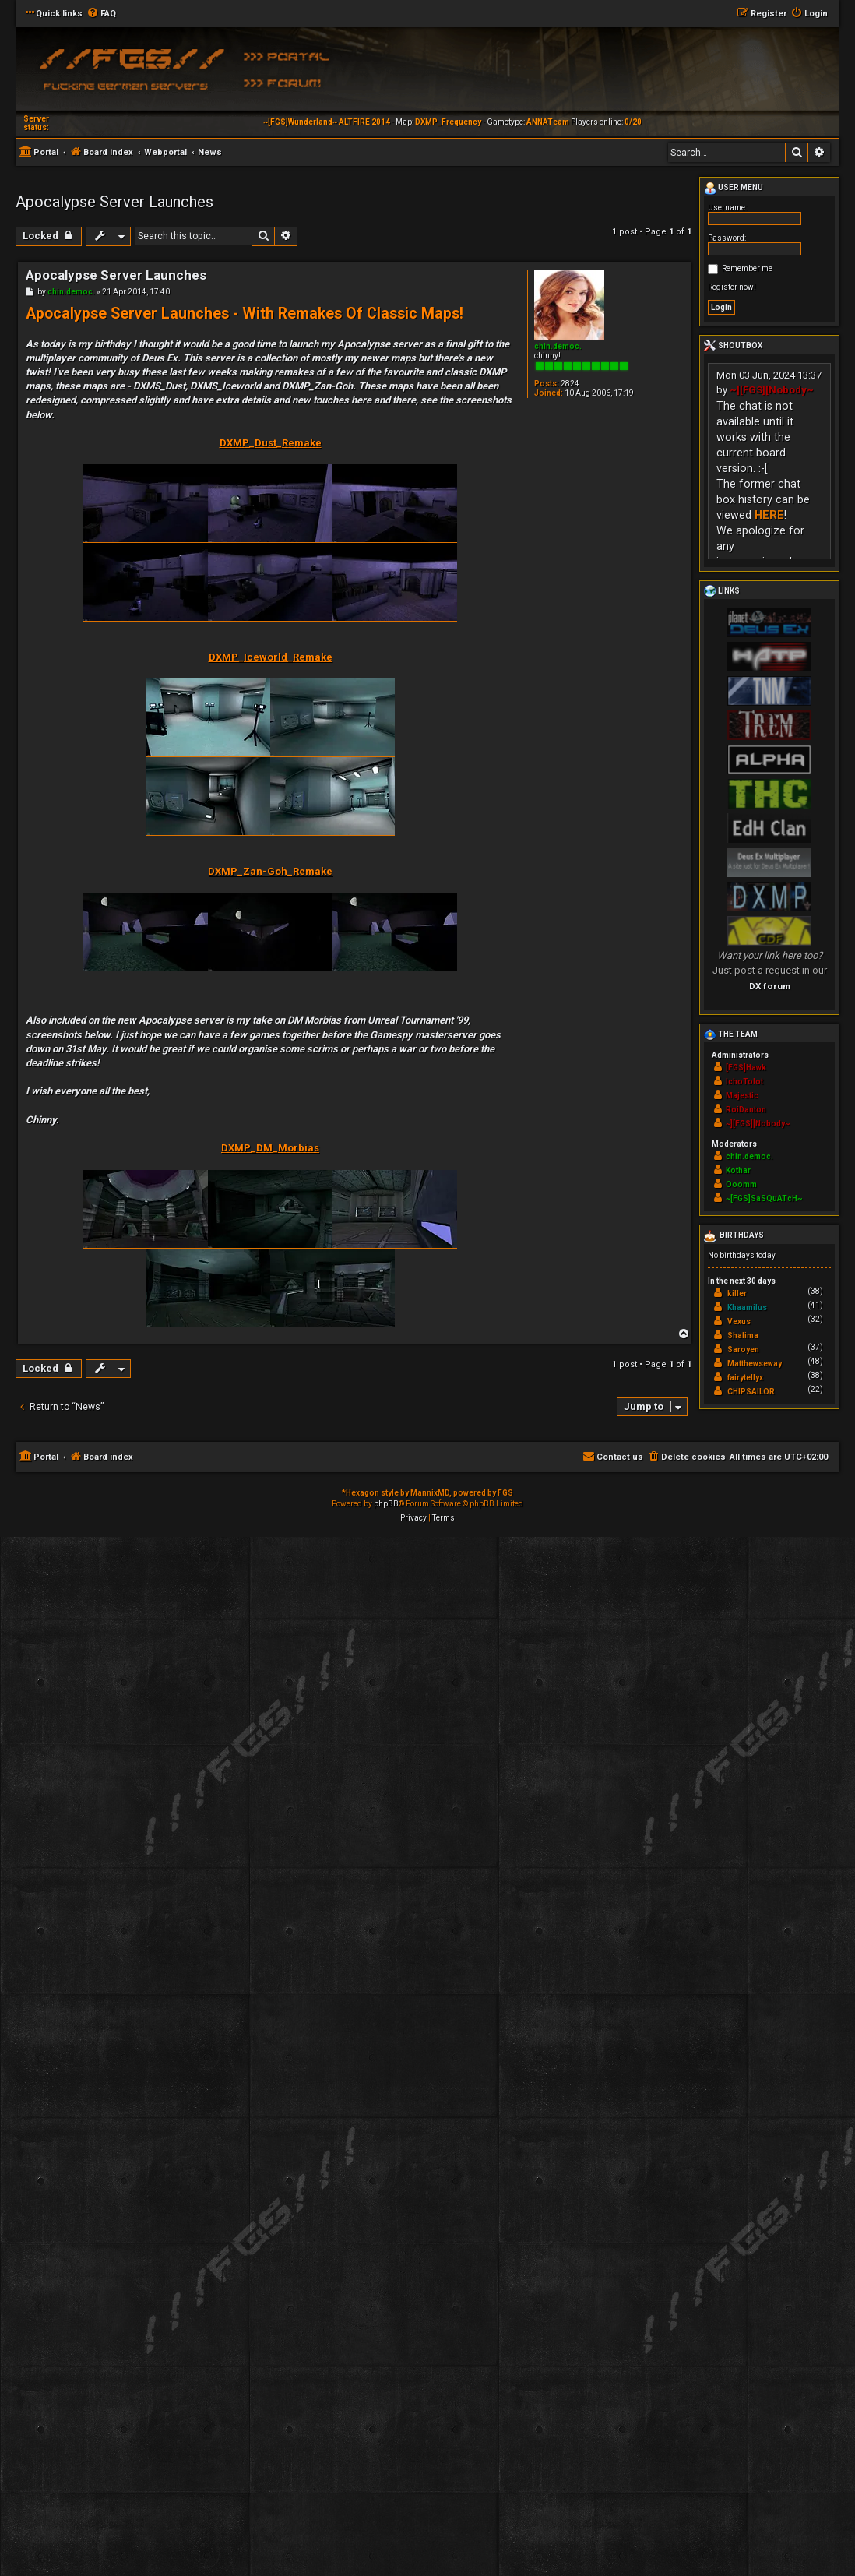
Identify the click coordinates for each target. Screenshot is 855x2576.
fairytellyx (745, 1377)
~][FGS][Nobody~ (772, 390)
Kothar (738, 1170)
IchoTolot (744, 1081)
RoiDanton (746, 1109)
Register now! (732, 287)
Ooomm (741, 1184)
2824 (570, 383)
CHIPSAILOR (751, 1391)
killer (737, 1293)
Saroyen (743, 1349)
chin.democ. (558, 346)
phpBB (386, 1503)
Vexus (739, 1321)
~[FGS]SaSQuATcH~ (764, 1198)
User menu (733, 188)
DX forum (769, 986)
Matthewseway (754, 1363)
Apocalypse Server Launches (114, 201)
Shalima (742, 1335)
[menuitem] (101, 14)
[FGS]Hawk (746, 1067)
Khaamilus (747, 1307)
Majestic (742, 1095)
